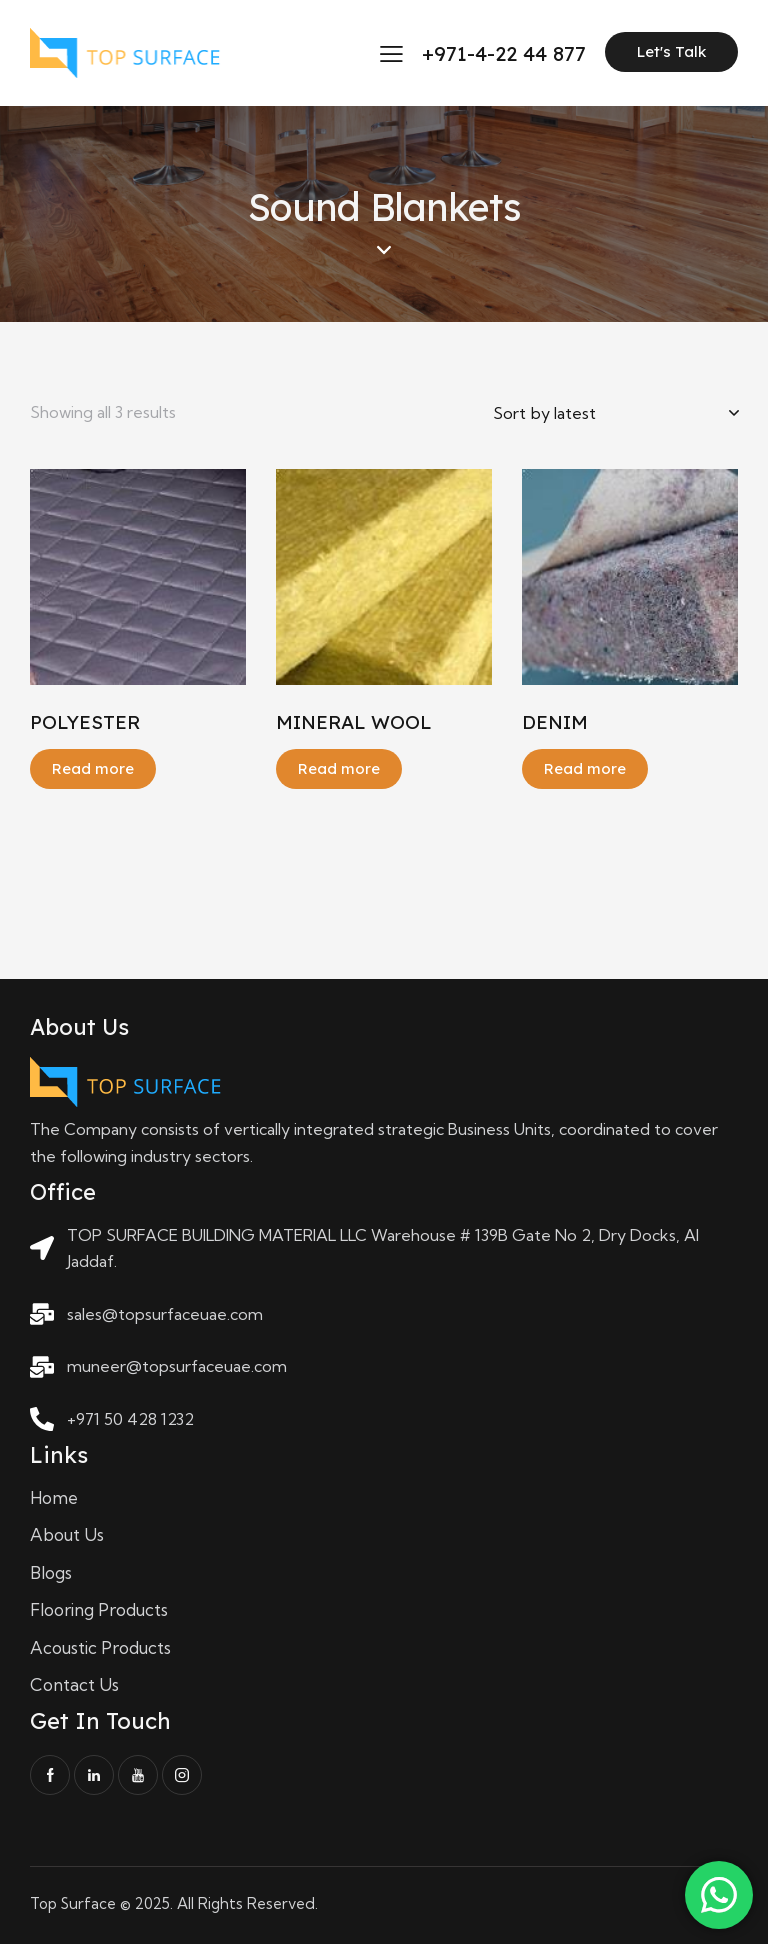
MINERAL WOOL (354, 722)
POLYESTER (85, 722)
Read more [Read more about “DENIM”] (585, 768)
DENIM (555, 722)
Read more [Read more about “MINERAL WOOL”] (339, 768)
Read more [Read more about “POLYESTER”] (93, 768)
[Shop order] (615, 413)
